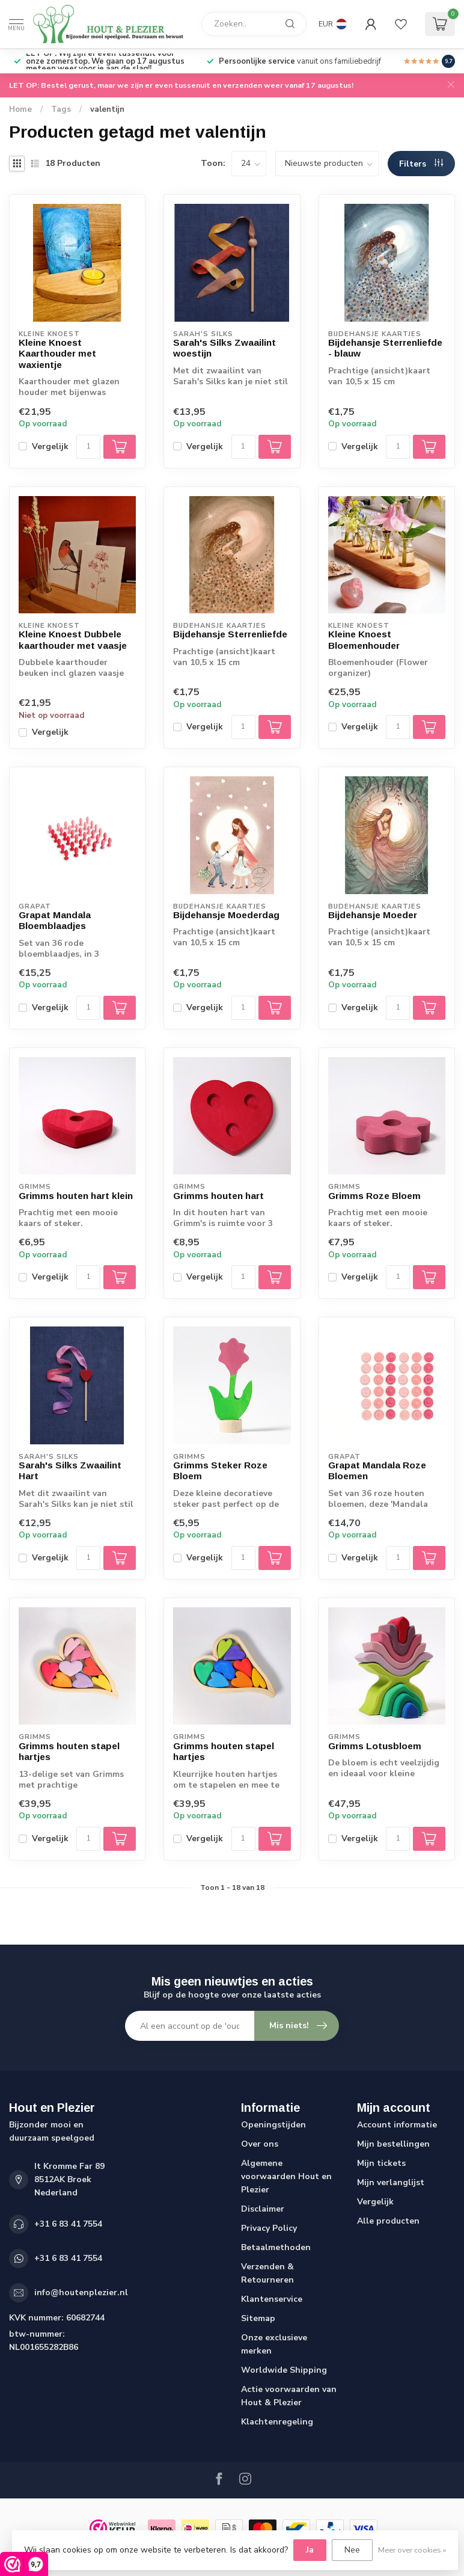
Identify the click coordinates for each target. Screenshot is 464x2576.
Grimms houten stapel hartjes (69, 1751)
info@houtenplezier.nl (81, 2292)
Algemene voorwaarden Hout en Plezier (286, 2176)
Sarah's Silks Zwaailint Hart (70, 1470)
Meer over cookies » (412, 2550)
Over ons (259, 2144)
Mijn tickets (381, 2163)
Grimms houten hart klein (76, 1196)
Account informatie (397, 2124)
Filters (421, 164)
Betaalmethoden (276, 2247)
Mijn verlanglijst (390, 2182)
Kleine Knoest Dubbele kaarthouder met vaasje (73, 639)
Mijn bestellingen (393, 2144)
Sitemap (258, 2318)
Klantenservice (271, 2299)
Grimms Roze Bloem (374, 1196)
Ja (310, 2550)
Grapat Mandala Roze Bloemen (377, 1470)
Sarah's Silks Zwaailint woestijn (224, 347)
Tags (61, 109)
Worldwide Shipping (284, 2370)
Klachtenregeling (277, 2421)
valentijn (107, 109)
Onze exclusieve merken (274, 2344)
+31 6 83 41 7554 (68, 2224)
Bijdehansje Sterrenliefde (230, 634)
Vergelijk (50, 446)
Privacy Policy (269, 2228)
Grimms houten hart (218, 1196)
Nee (352, 2550)
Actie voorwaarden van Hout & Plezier (289, 2396)
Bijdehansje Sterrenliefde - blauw (385, 347)
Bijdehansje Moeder (372, 915)
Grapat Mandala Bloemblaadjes (55, 920)
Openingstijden (273, 2124)
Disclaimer (262, 2209)
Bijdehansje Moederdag (226, 915)
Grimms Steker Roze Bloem (220, 1470)
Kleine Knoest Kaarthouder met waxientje (57, 353)
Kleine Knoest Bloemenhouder (364, 639)
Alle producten (388, 2221)
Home (20, 109)
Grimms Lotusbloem (374, 1746)
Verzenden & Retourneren (267, 2273)
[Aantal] (88, 447)
